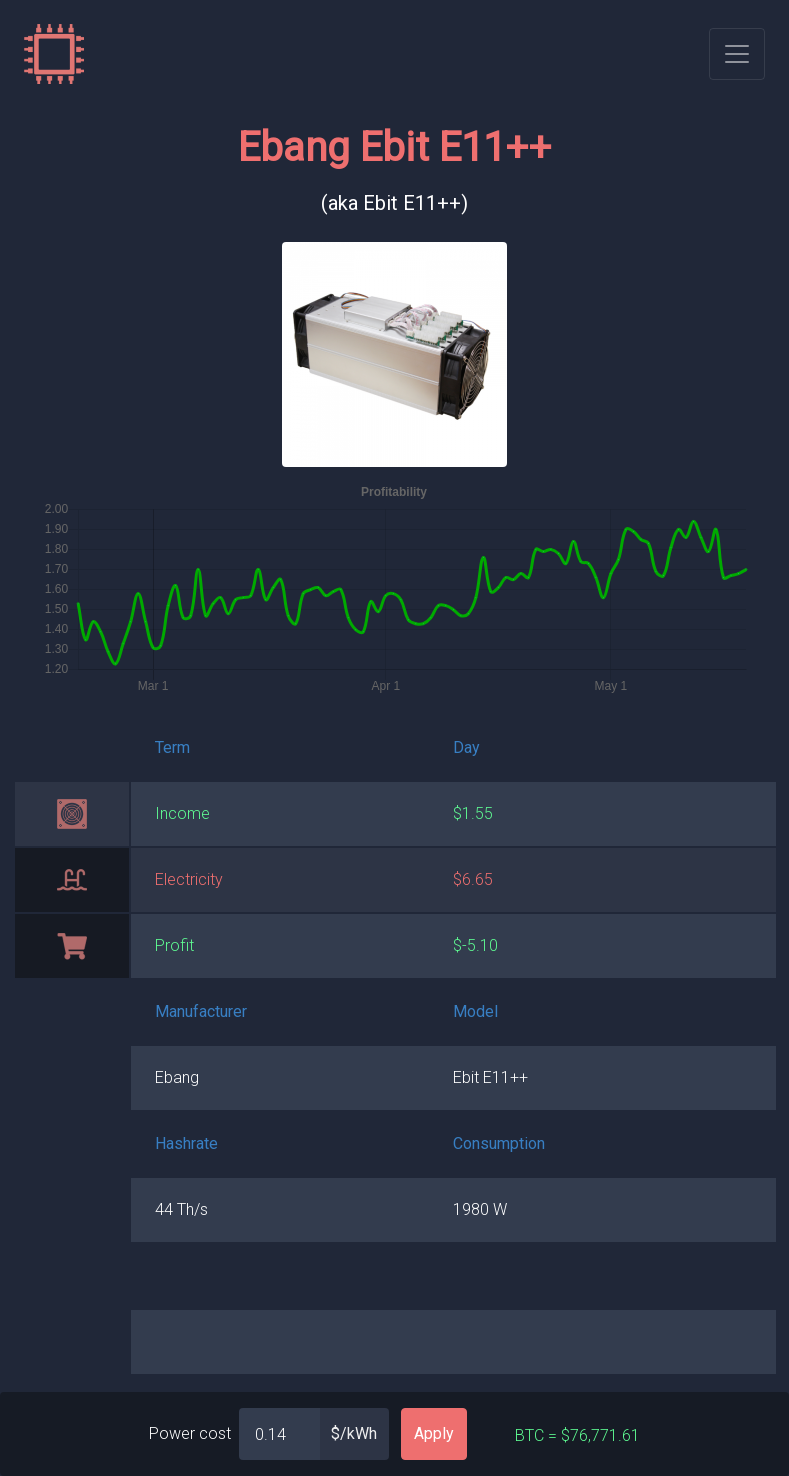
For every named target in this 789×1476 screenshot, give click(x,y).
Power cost (190, 1433)
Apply (434, 1433)
